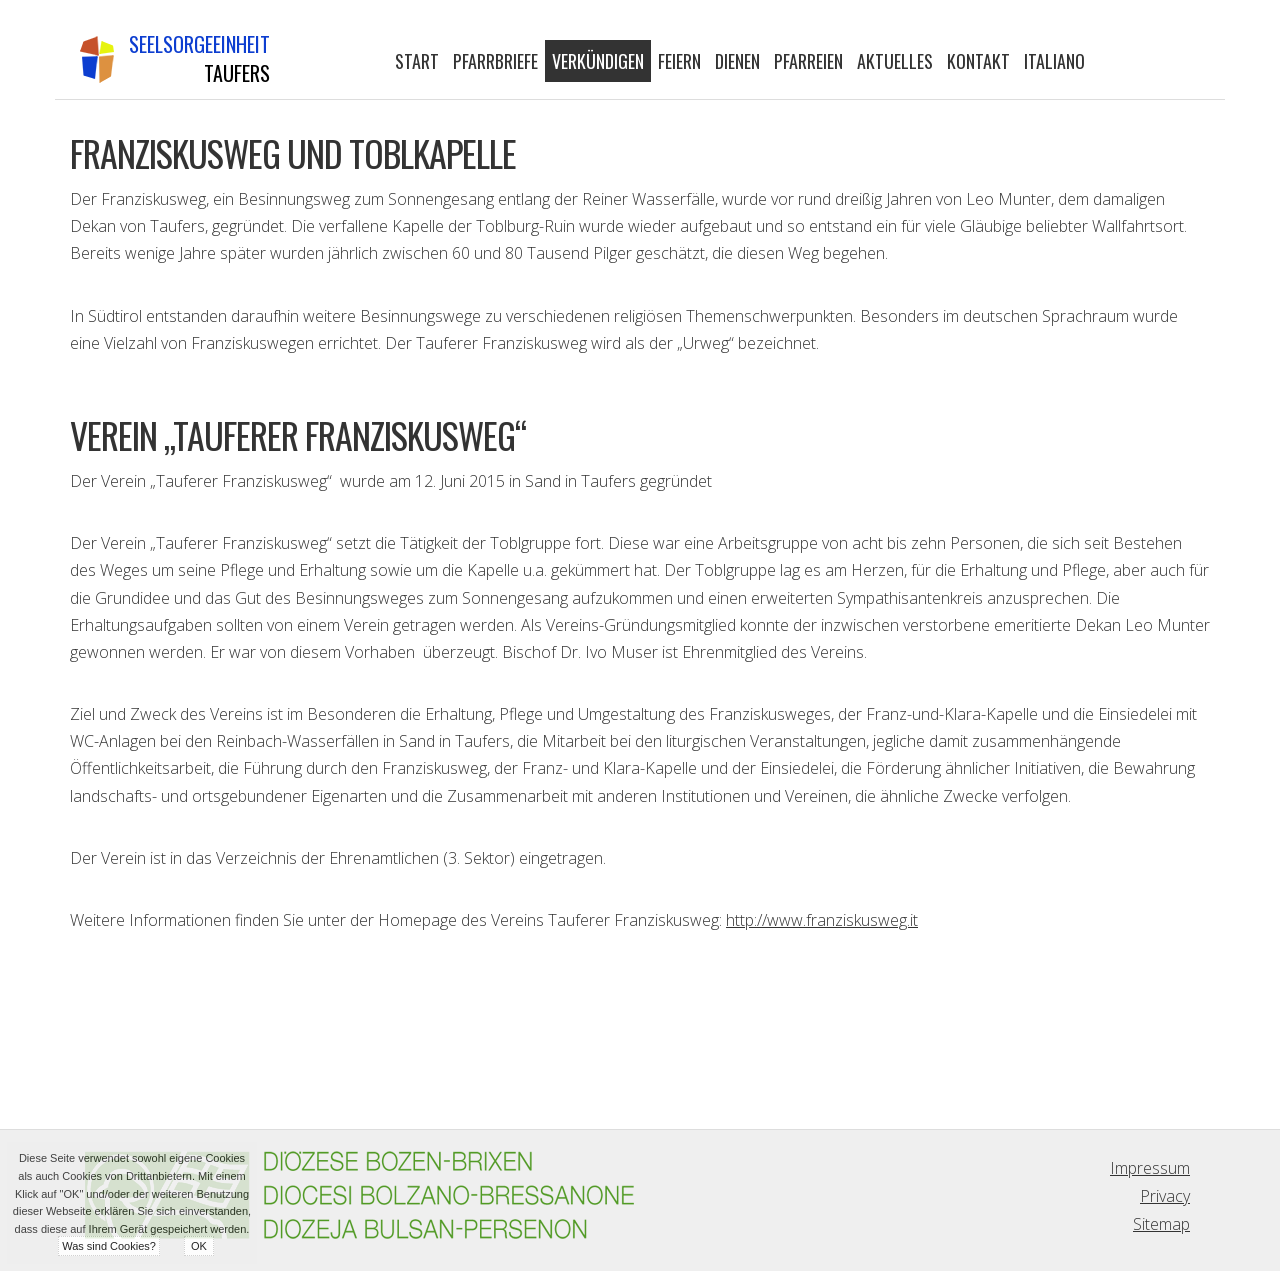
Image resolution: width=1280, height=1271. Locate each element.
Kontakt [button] (978, 61)
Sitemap (1161, 1224)
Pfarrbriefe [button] (495, 61)
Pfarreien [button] (808, 61)
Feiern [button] (679, 61)
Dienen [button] (737, 61)
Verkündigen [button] (598, 61)
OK (199, 1246)
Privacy (1165, 1196)
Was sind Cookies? (109, 1246)
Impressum (1150, 1168)
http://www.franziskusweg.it (822, 920)
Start (417, 61)
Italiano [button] (1054, 61)
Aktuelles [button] (895, 61)
